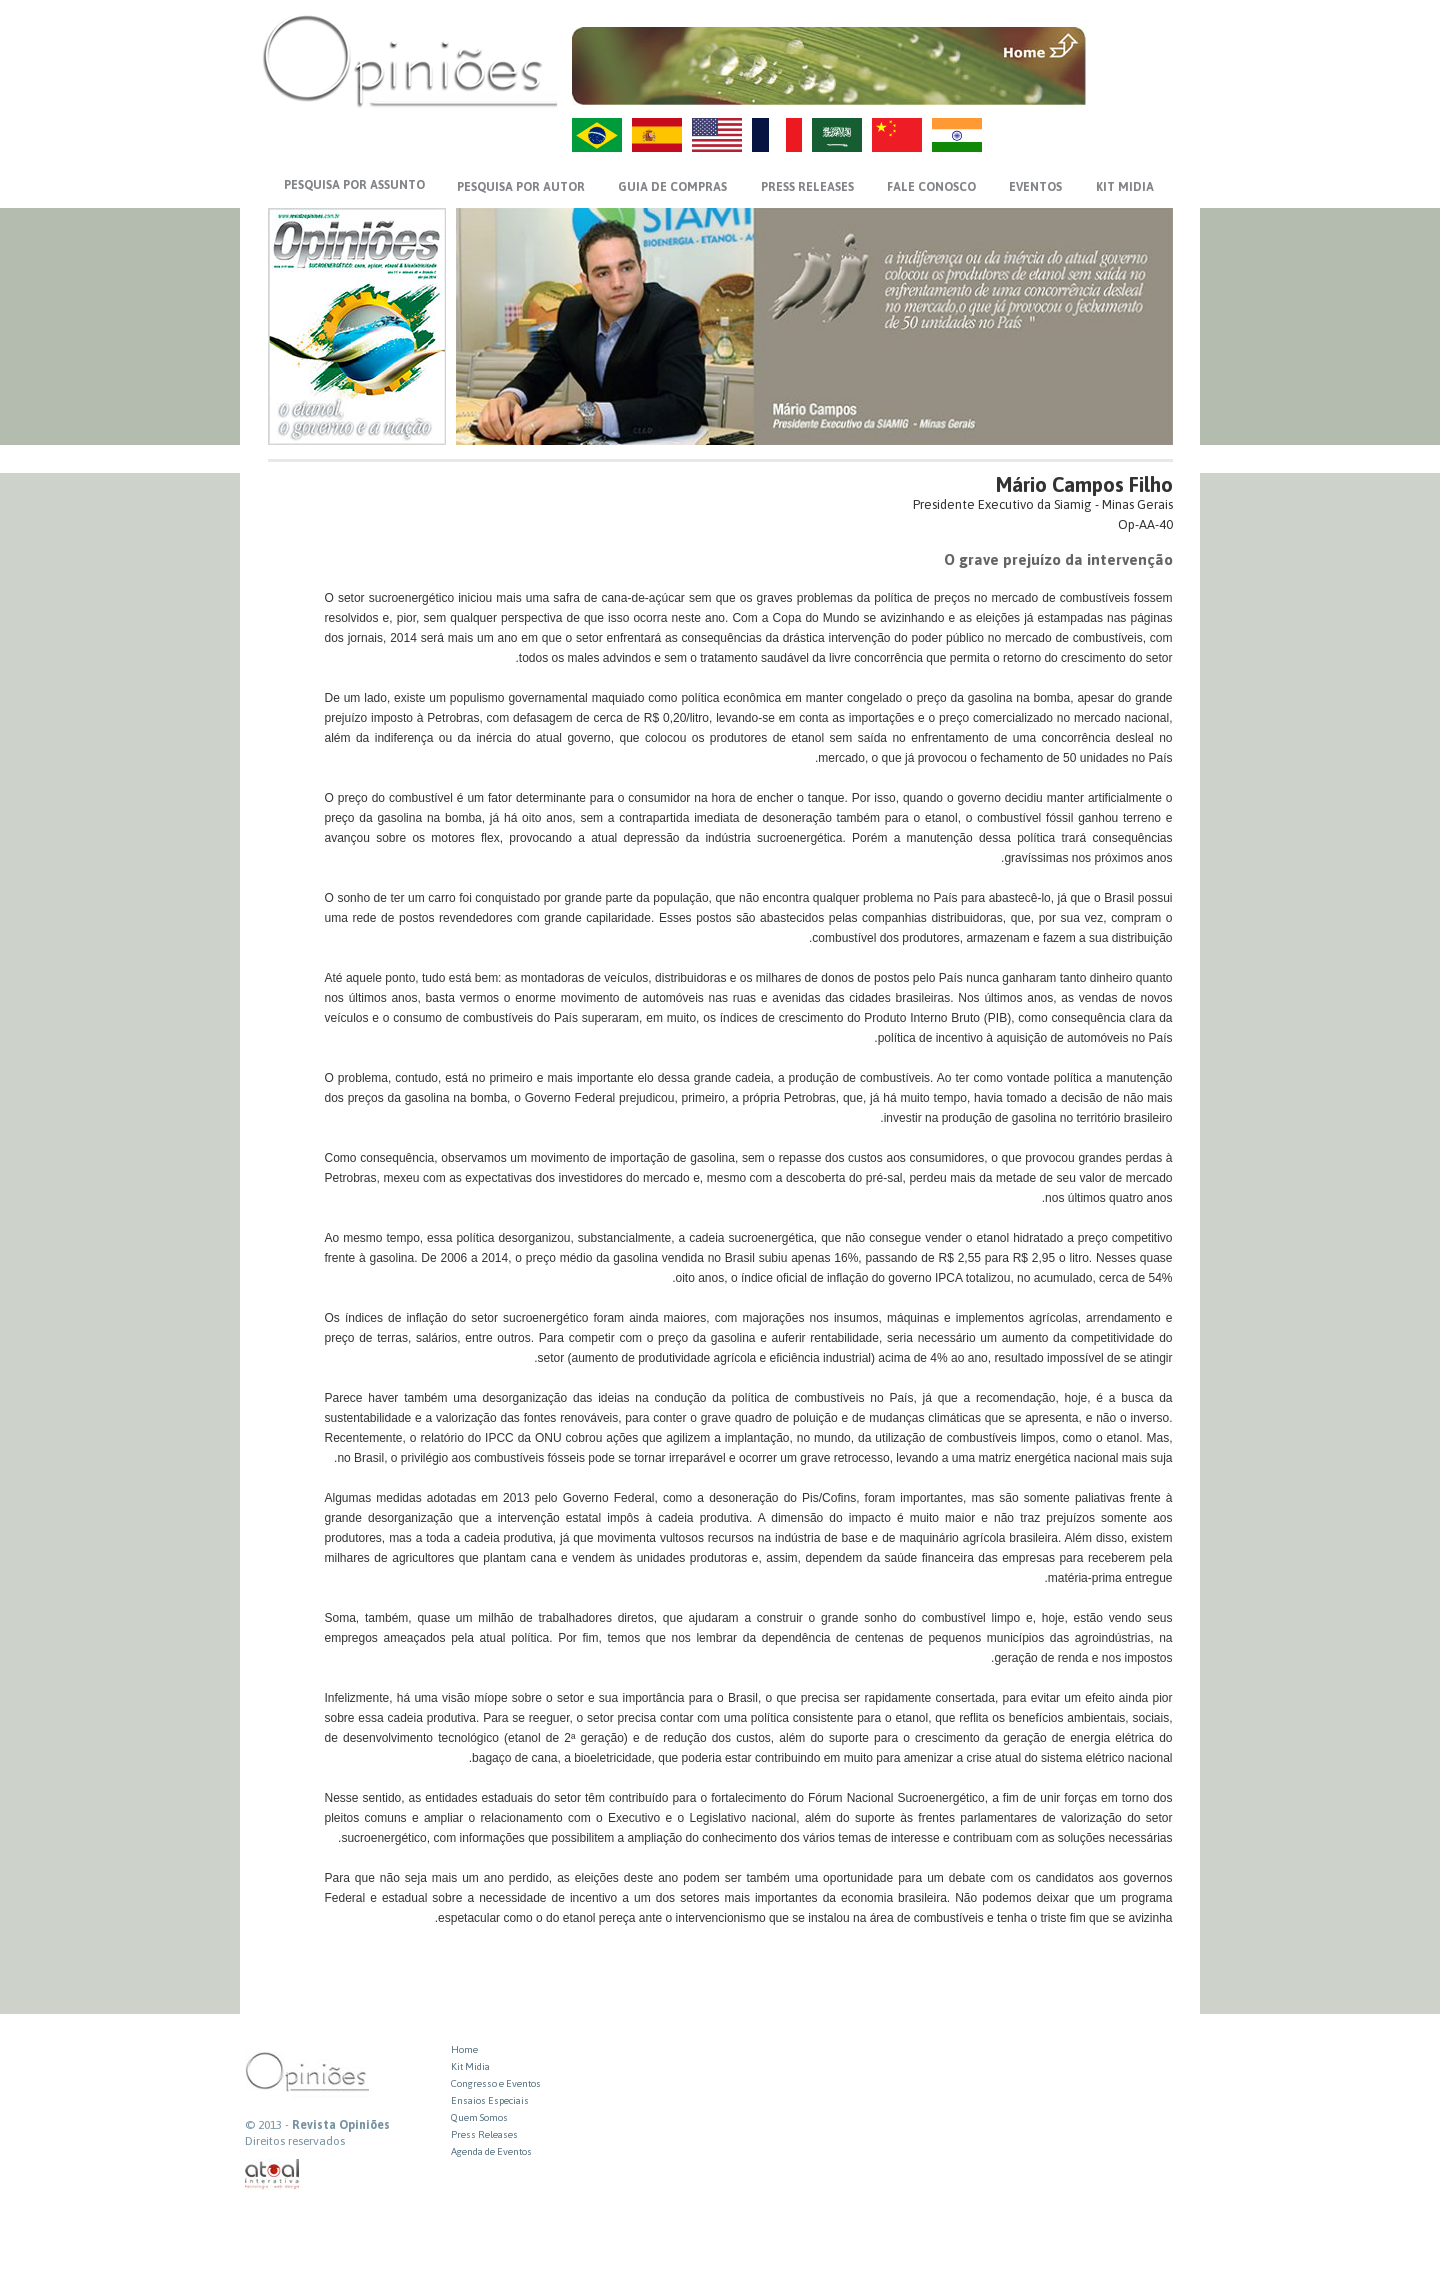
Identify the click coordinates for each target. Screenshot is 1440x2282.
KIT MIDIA (1125, 187)
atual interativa (273, 2174)
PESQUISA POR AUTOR (521, 187)
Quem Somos (479, 2117)
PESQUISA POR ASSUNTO (354, 185)
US (717, 135)
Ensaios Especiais (490, 2100)
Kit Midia (470, 2066)
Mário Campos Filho (1084, 484)
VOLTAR (1131, 87)
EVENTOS (1035, 187)
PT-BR (597, 135)
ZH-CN (897, 135)
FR (777, 135)
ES (657, 135)
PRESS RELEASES (807, 187)
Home (464, 2049)
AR (837, 135)
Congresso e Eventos (496, 2083)
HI (957, 135)
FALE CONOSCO (931, 187)
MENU (1131, 45)
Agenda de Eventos (491, 2151)
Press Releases (484, 2134)
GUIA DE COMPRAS (672, 187)
